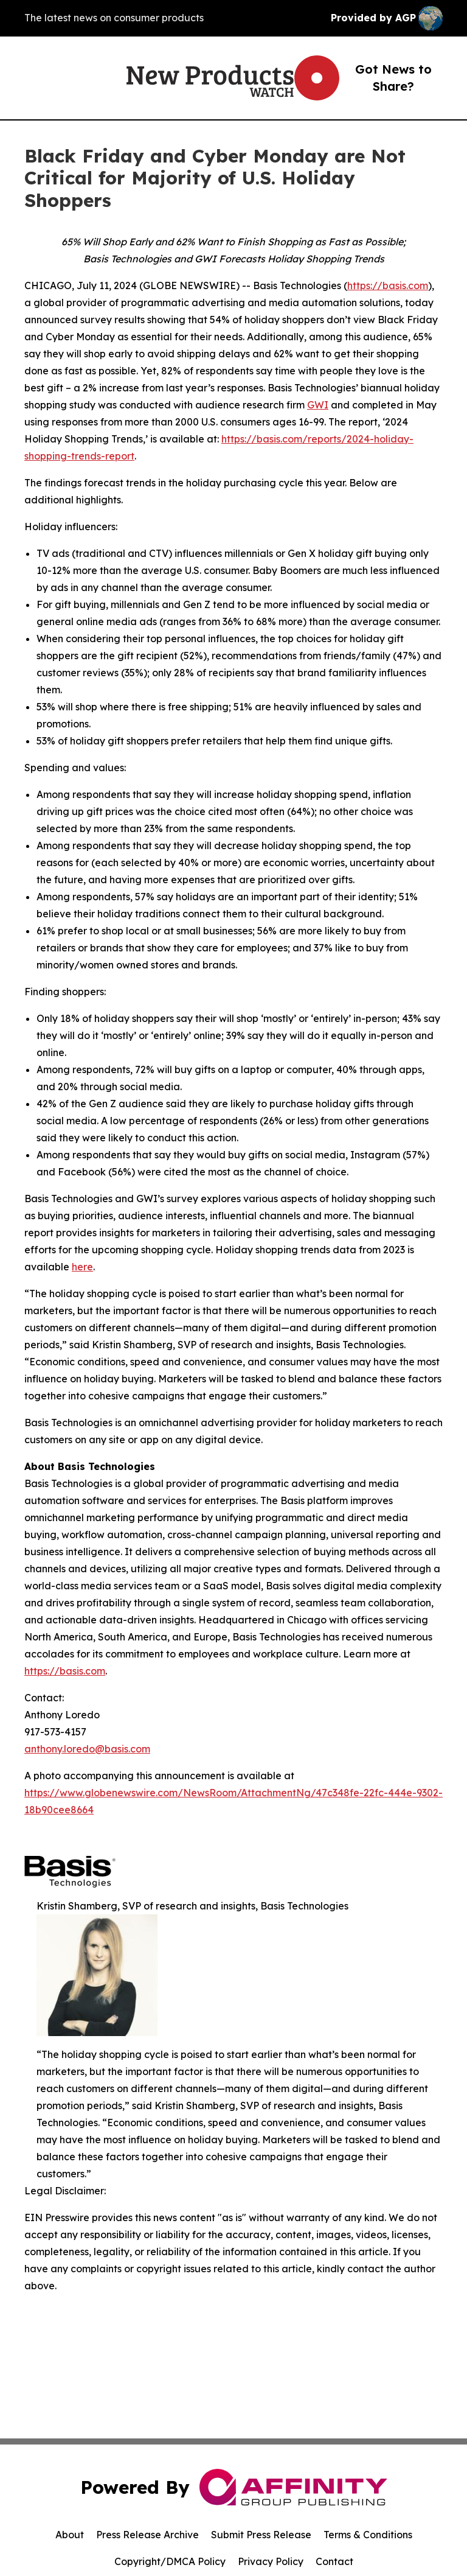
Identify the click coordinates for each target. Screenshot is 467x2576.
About (69, 2535)
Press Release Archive (147, 2535)
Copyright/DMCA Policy (170, 2561)
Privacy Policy (270, 2561)
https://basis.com (387, 285)
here (82, 1267)
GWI (317, 405)
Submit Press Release (261, 2535)
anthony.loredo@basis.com (87, 1749)
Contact (334, 2561)
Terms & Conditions (367, 2535)
